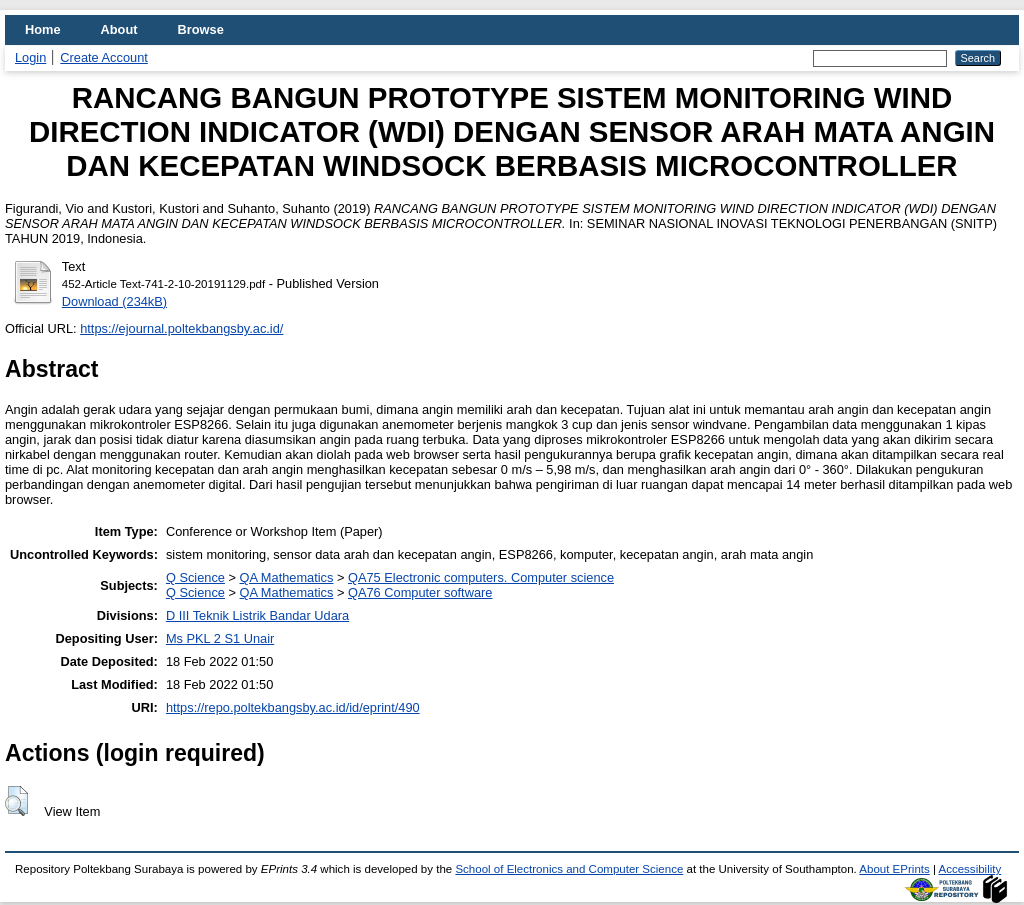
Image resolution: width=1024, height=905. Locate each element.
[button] (16, 801)
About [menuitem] (119, 29)
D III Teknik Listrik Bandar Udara (257, 615)
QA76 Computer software (420, 592)
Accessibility (970, 869)
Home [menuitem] (43, 29)
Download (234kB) (114, 301)
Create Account (104, 57)
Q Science (195, 577)
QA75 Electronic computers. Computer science (481, 577)
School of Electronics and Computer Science (569, 869)
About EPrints (894, 869)
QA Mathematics (287, 577)
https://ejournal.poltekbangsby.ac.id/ (181, 328)
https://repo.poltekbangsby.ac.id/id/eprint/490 (293, 707)
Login (30, 57)
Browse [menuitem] (201, 29)
